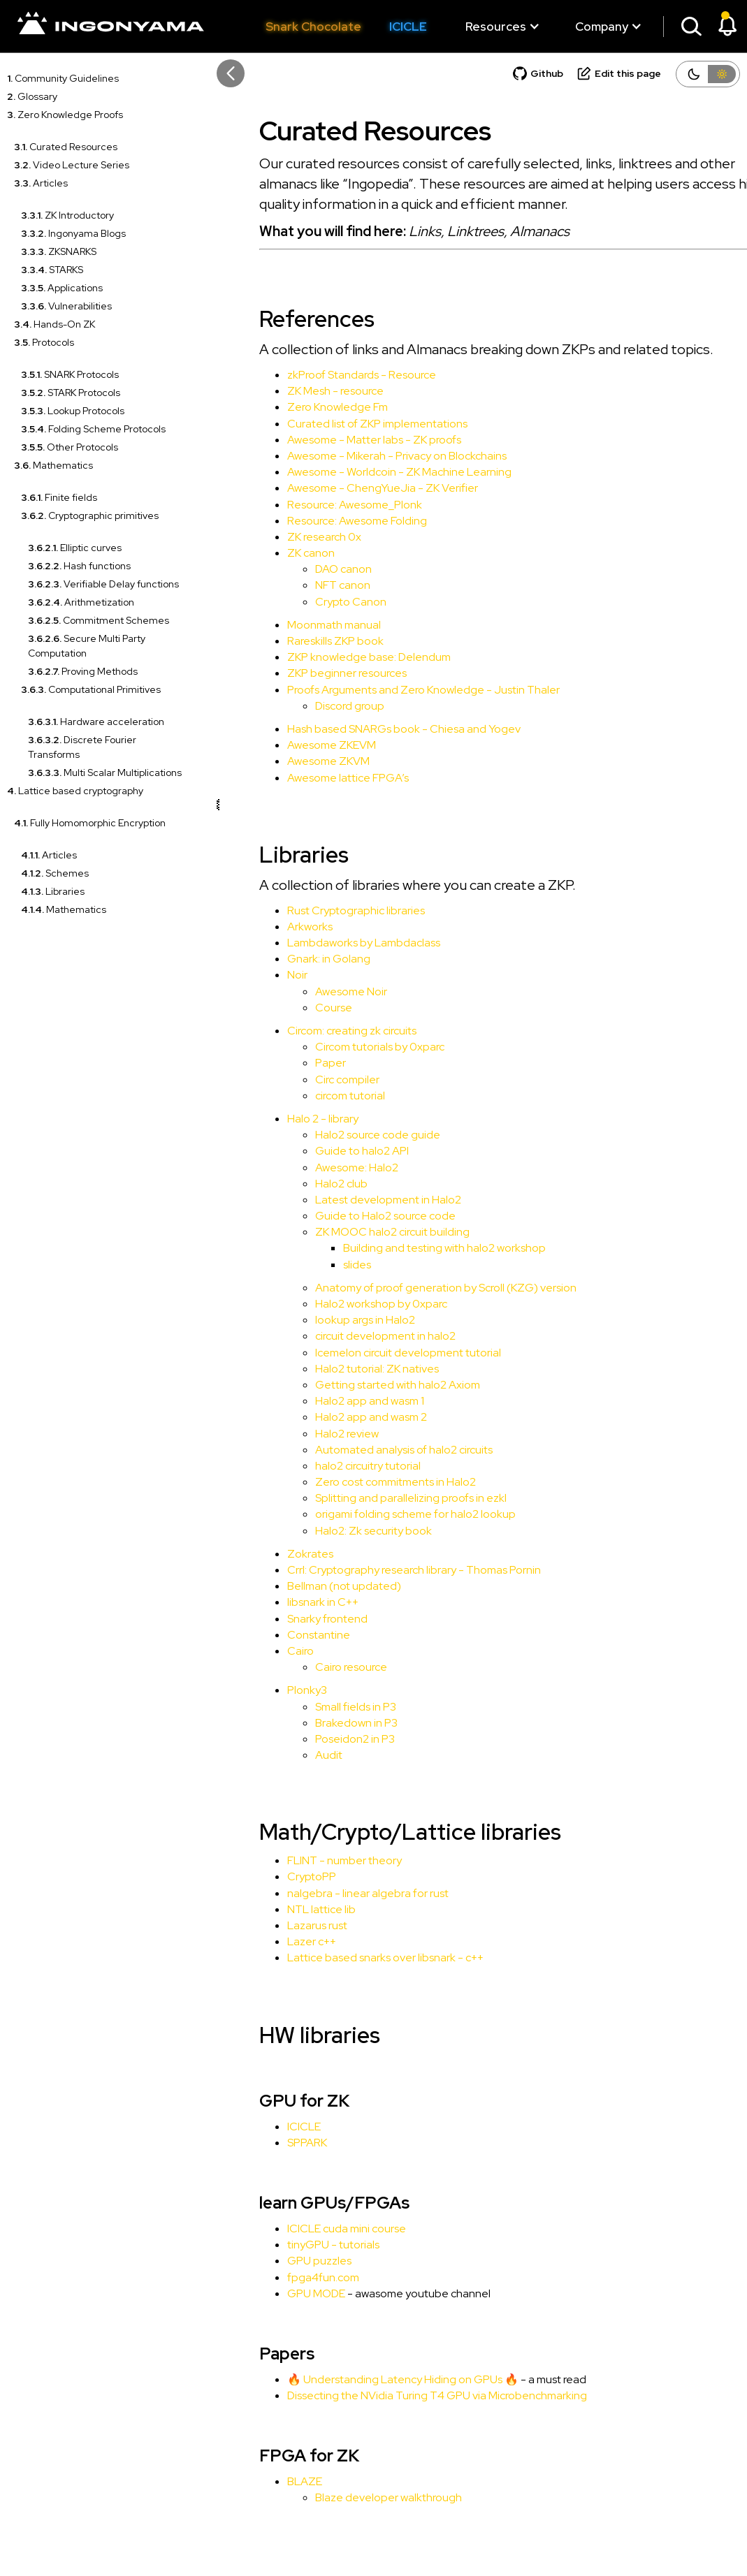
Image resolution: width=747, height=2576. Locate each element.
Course (298, 1007)
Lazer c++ (276, 1941)
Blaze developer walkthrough (353, 2497)
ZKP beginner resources (311, 673)
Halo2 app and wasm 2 (335, 1417)
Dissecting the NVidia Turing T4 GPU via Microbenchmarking (401, 2395)
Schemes (55, 873)
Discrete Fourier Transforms (82, 747)
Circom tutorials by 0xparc (344, 1046)
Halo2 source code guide (342, 1134)
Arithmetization (81, 602)
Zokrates (275, 1553)
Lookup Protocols (72, 410)
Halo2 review (311, 1433)
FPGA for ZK (274, 2455)
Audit (293, 1755)
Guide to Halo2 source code (350, 1215)
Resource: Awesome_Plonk (319, 504)
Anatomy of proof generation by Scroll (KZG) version (410, 1287)
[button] (495, 26)
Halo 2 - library (287, 1118)
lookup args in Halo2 (329, 1319)
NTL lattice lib (286, 1909)
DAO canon (308, 569)
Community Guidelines (63, 78)
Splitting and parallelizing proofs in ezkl (375, 1498)
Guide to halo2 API (326, 1150)
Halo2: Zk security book (338, 1530)
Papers (251, 2353)
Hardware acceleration (96, 721)
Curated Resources (65, 146)
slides (321, 1264)
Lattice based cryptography (75, 790)
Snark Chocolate (313, 26)
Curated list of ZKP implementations (342, 423)
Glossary (32, 96)
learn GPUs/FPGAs (299, 2202)
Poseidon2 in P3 (319, 1739)
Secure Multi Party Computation (86, 645)
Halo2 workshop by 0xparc (346, 1303)
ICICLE (408, 26)
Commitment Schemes (98, 620)
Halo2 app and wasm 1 (334, 1400)
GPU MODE (281, 2293)
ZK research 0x (289, 536)
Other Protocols (69, 447)
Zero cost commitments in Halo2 (360, 1481)
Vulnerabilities (66, 306)
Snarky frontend (292, 1618)
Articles (41, 183)
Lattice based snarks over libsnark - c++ (350, 1957)
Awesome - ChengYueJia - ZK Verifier (347, 488)
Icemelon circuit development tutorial (372, 1352)
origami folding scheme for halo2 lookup (380, 1514)
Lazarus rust (282, 1925)
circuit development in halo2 (350, 1336)
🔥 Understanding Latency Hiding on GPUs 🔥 (367, 2379)
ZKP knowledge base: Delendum (333, 657)
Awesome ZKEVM (296, 745)
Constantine (283, 1634)
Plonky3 (271, 1690)
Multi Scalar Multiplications (105, 772)
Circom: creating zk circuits (316, 1030)
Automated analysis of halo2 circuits (368, 1449)
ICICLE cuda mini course (311, 2228)
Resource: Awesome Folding (321, 520)
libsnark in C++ (287, 1602)
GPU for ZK (269, 2101)
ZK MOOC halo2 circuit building (357, 1231)
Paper (295, 1062)
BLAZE (269, 2481)
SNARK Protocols (70, 374)
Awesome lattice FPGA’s (312, 777)
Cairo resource (315, 1667)
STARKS (52, 269)
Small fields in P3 (320, 1706)
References (281, 319)
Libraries (53, 891)
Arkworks (274, 926)
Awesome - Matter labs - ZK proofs (339, 439)
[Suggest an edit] (619, 76)
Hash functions (79, 565)
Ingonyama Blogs (73, 233)
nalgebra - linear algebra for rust (332, 1893)
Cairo (265, 1651)
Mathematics (53, 465)
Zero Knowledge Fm (302, 407)
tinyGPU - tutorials (298, 2244)
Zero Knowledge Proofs (65, 114)
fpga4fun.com (288, 2277)
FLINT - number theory (309, 1860)
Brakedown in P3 (321, 1722)
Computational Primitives (91, 689)
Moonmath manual (298, 624)
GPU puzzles (284, 2260)
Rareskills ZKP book (300, 641)
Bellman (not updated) (308, 1586)
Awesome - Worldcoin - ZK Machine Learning (364, 471)
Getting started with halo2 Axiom (362, 1384)
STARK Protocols (70, 392)
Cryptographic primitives (90, 515)
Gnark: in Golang (293, 958)
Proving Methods (83, 671)
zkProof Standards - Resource (326, 374)
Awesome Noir (315, 991)
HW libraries (284, 2035)
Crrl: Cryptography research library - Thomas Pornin (378, 1570)
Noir (262, 974)
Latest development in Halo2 (353, 1199)
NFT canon (307, 585)
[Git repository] (538, 76)
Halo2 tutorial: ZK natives (341, 1368)
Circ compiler (312, 1079)
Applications (62, 287)
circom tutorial (314, 1095)
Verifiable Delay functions (103, 584)
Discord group (314, 705)
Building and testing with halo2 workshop (408, 1248)
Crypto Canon (315, 601)
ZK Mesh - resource (300, 390)
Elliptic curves (75, 547)
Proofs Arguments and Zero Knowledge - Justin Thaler (388, 689)
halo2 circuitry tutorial (332, 1465)
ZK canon (275, 553)
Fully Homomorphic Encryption (90, 823)
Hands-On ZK (54, 324)
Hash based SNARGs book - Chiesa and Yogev (368, 729)
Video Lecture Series (71, 165)
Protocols (44, 342)
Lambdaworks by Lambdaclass (328, 942)
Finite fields (59, 497)
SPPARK (271, 2142)
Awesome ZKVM (293, 761)
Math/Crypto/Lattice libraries (374, 1832)
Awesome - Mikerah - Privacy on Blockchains (361, 455)
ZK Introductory (67, 215)
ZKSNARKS (58, 251)
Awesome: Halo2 (321, 1167)
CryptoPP (276, 1876)
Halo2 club (306, 1183)
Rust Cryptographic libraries (320, 910)
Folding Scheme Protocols (93, 429)
